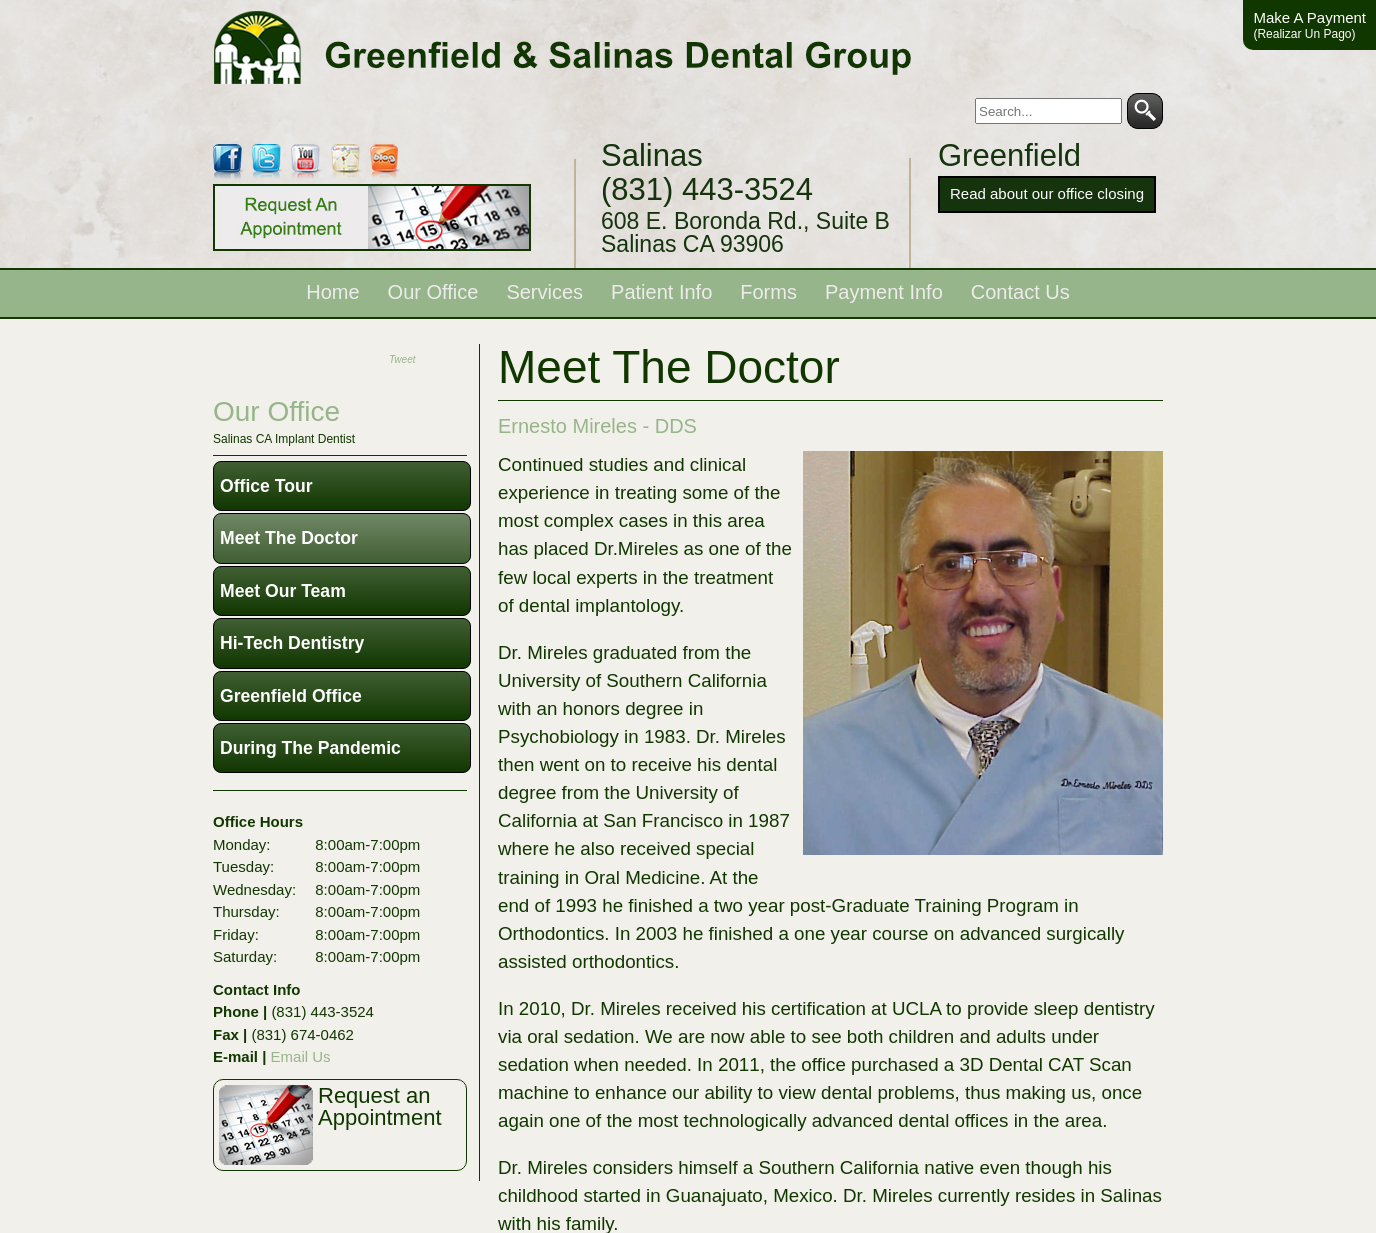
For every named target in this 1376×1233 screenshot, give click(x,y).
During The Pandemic (310, 748)
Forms (768, 292)
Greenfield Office (291, 696)
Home (332, 292)
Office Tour (266, 486)
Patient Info (661, 292)
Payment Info (884, 292)
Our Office (433, 292)
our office (276, 411)
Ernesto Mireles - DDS (597, 426)
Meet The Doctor (289, 538)
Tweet (402, 359)
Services (544, 292)
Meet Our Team (283, 591)
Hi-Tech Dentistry (292, 643)
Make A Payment (1309, 25)
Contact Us (1020, 292)
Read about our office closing (1047, 193)
